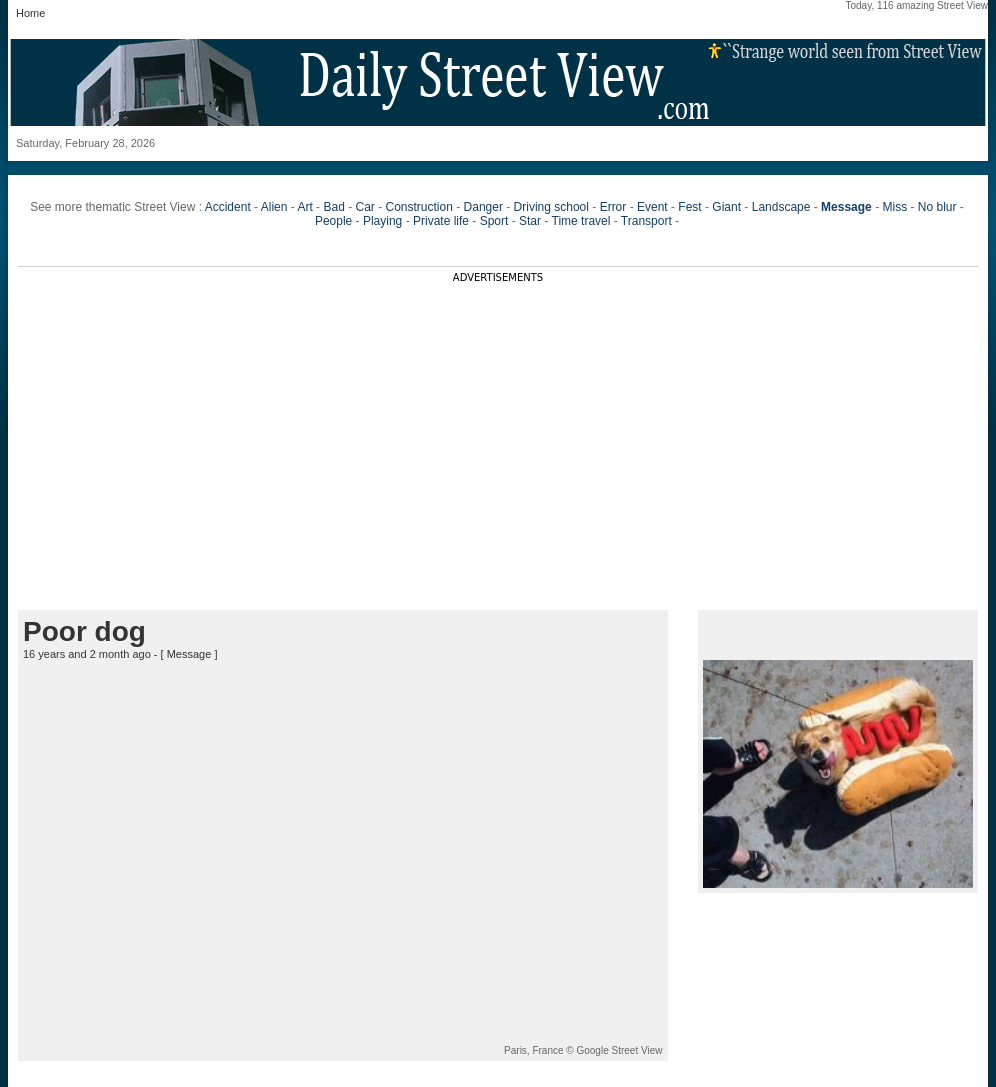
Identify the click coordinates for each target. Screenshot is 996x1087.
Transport (646, 221)
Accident (228, 207)
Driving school (551, 207)
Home (30, 13)
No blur (937, 207)
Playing (382, 221)
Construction (419, 207)
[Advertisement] (498, 423)
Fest (689, 207)
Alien (274, 207)
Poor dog (84, 631)
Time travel (581, 221)
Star (530, 221)
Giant (726, 207)
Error (613, 207)
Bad (333, 207)
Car (364, 207)
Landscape (781, 207)
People (333, 221)
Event (652, 207)
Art (304, 207)
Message (189, 654)
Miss (894, 207)
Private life (441, 221)
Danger (483, 207)
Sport (494, 221)
